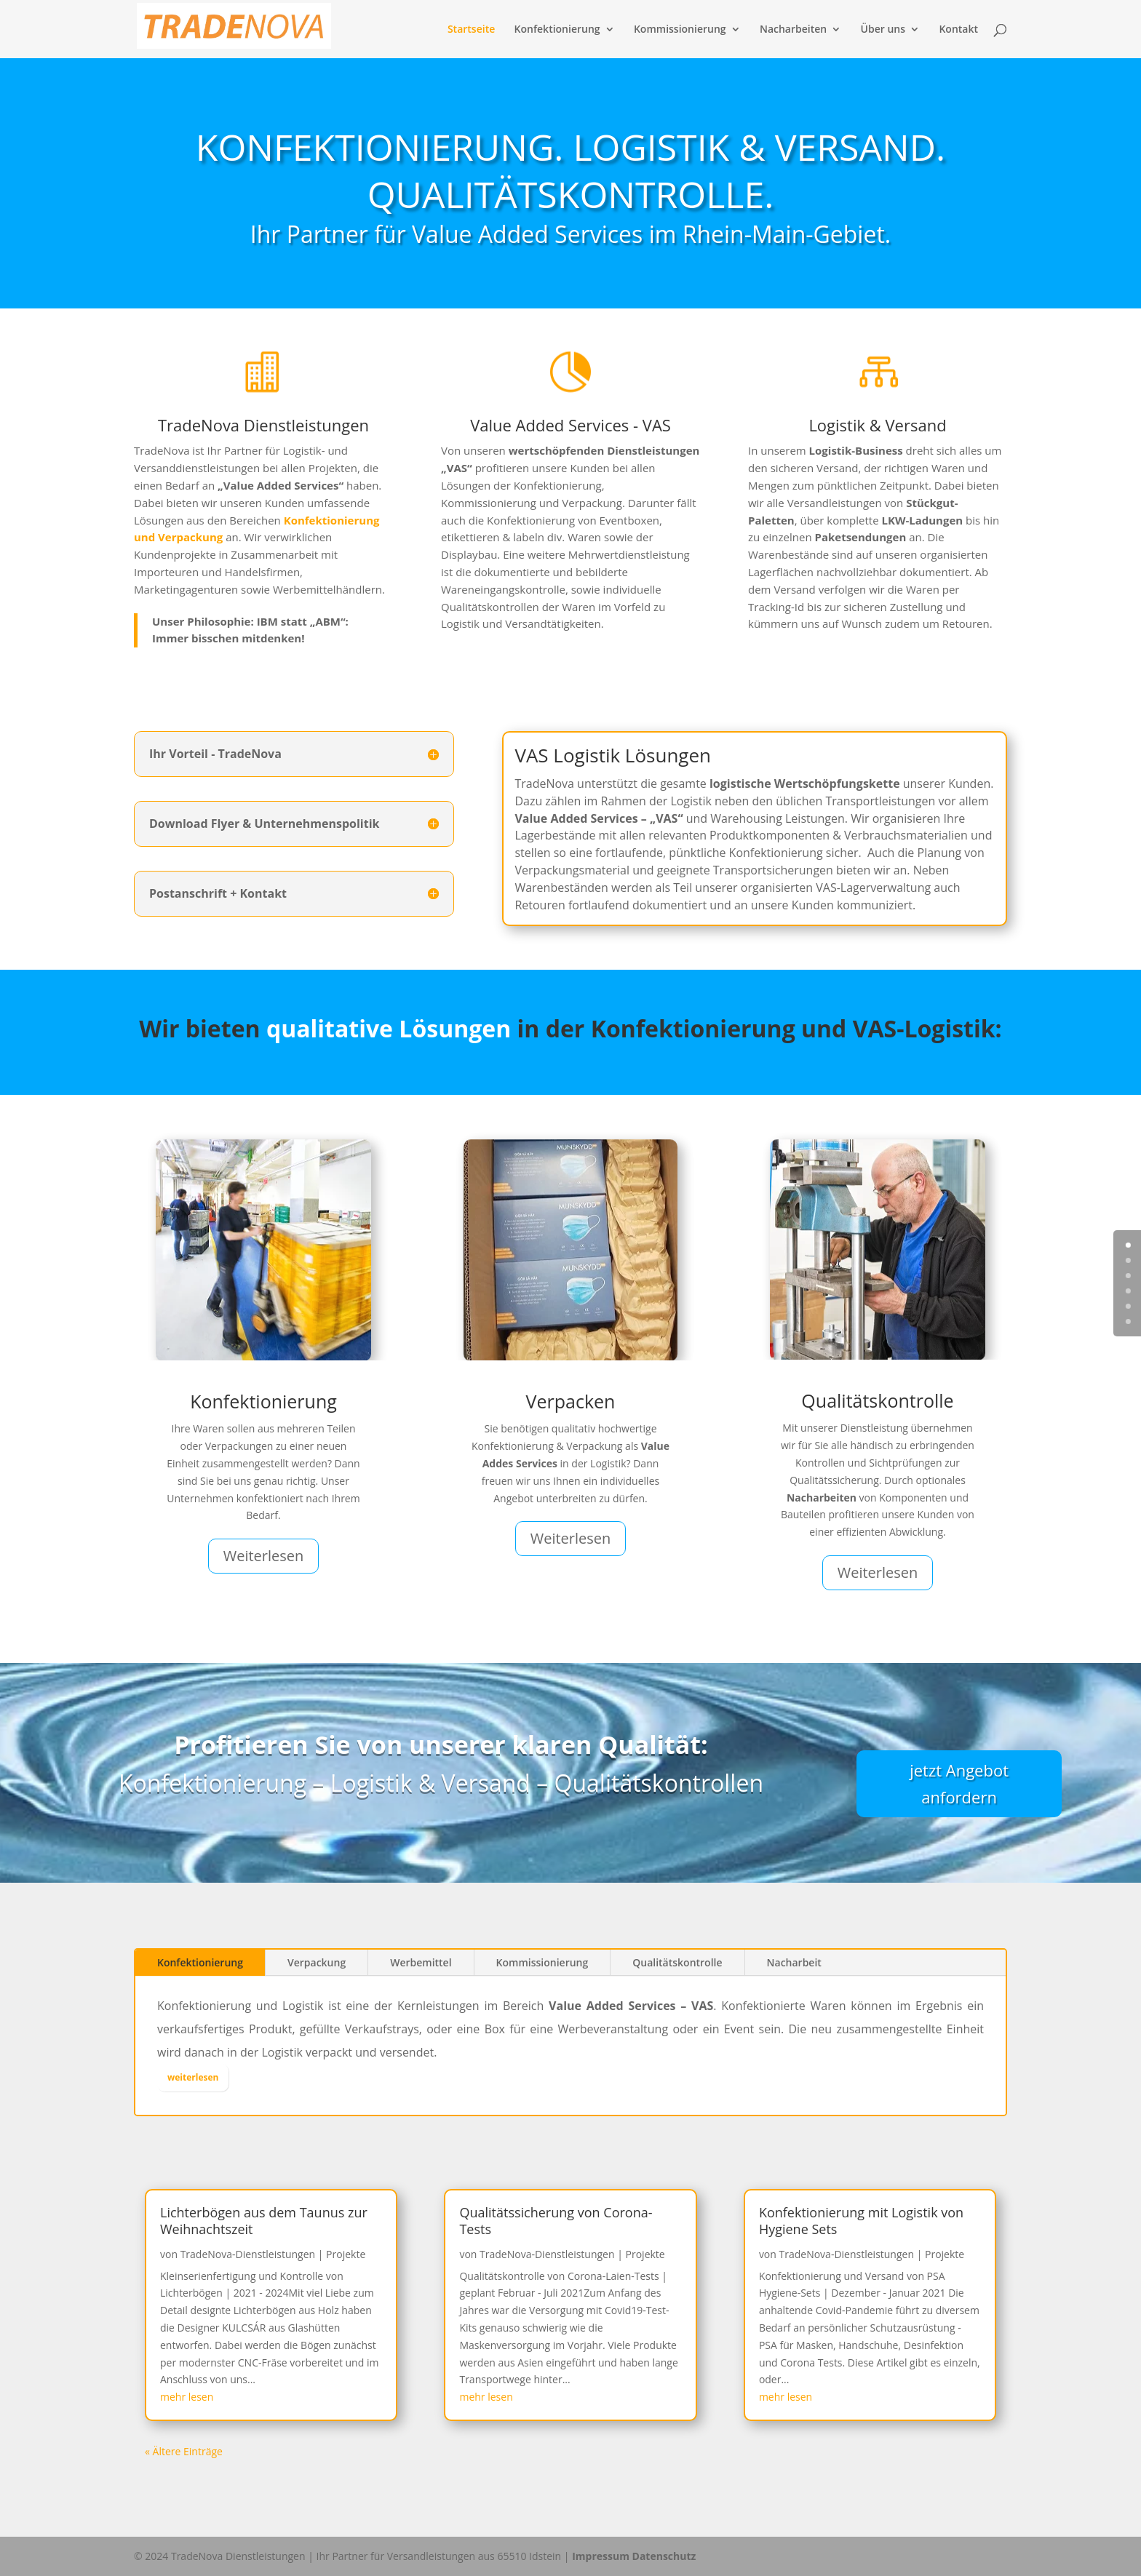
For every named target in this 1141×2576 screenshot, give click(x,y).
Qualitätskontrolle (677, 1962)
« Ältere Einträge (184, 2451)
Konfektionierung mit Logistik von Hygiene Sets (861, 2221)
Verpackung (316, 1962)
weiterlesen (192, 2077)
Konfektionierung (557, 30)
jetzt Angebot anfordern (959, 1783)
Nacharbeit (794, 1962)
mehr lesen (186, 2397)
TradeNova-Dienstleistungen (248, 2254)
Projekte (345, 2254)
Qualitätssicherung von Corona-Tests (555, 2221)
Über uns (883, 30)
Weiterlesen (263, 1556)
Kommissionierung (680, 30)
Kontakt (958, 30)
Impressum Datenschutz (634, 2556)
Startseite (471, 30)
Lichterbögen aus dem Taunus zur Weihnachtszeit (263, 2221)
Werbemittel (420, 1962)
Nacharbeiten (793, 30)
